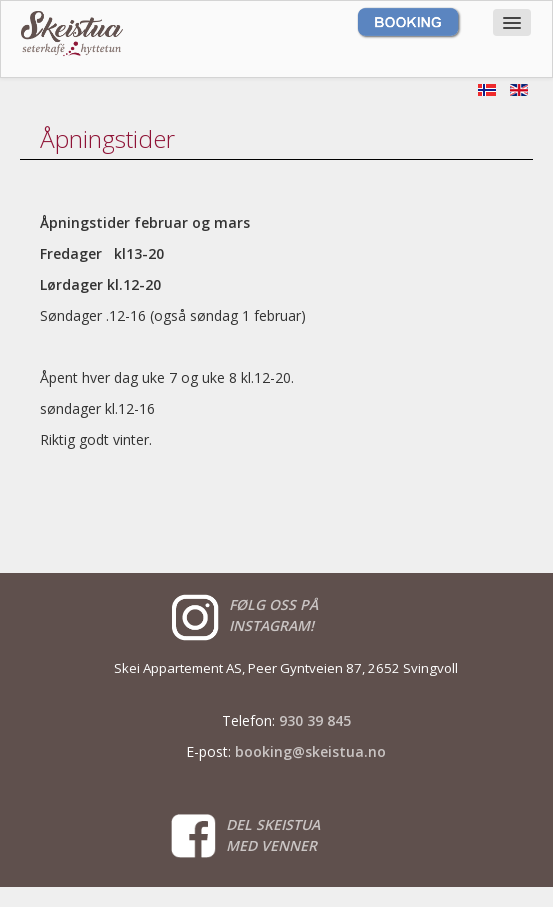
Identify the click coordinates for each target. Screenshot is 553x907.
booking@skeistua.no (310, 751)
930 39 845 (315, 720)
